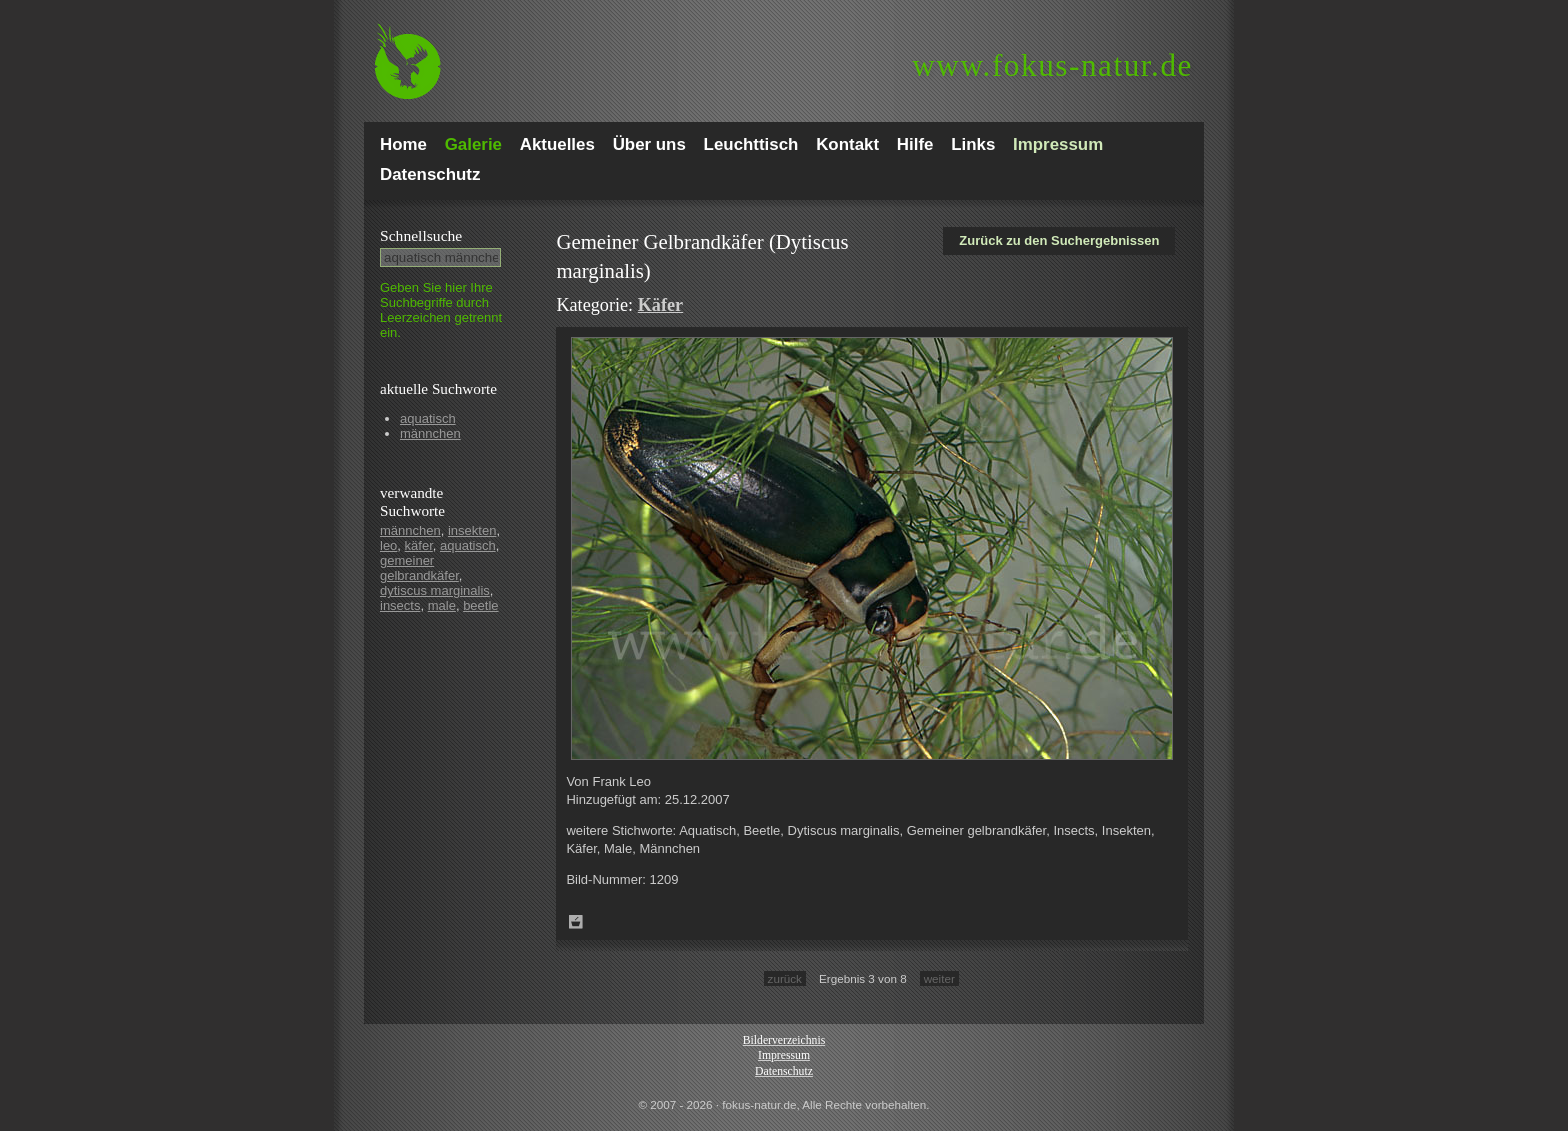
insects (400, 605)
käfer (419, 545)
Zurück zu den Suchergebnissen (1059, 240)
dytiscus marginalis (435, 590)
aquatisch (428, 418)
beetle (480, 605)
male (442, 605)
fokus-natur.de (1052, 65)
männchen (430, 433)
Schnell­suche (421, 235)
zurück (785, 978)
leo (388, 545)
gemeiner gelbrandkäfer (419, 568)
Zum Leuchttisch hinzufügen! (576, 922)
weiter (939, 978)
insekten (472, 530)
